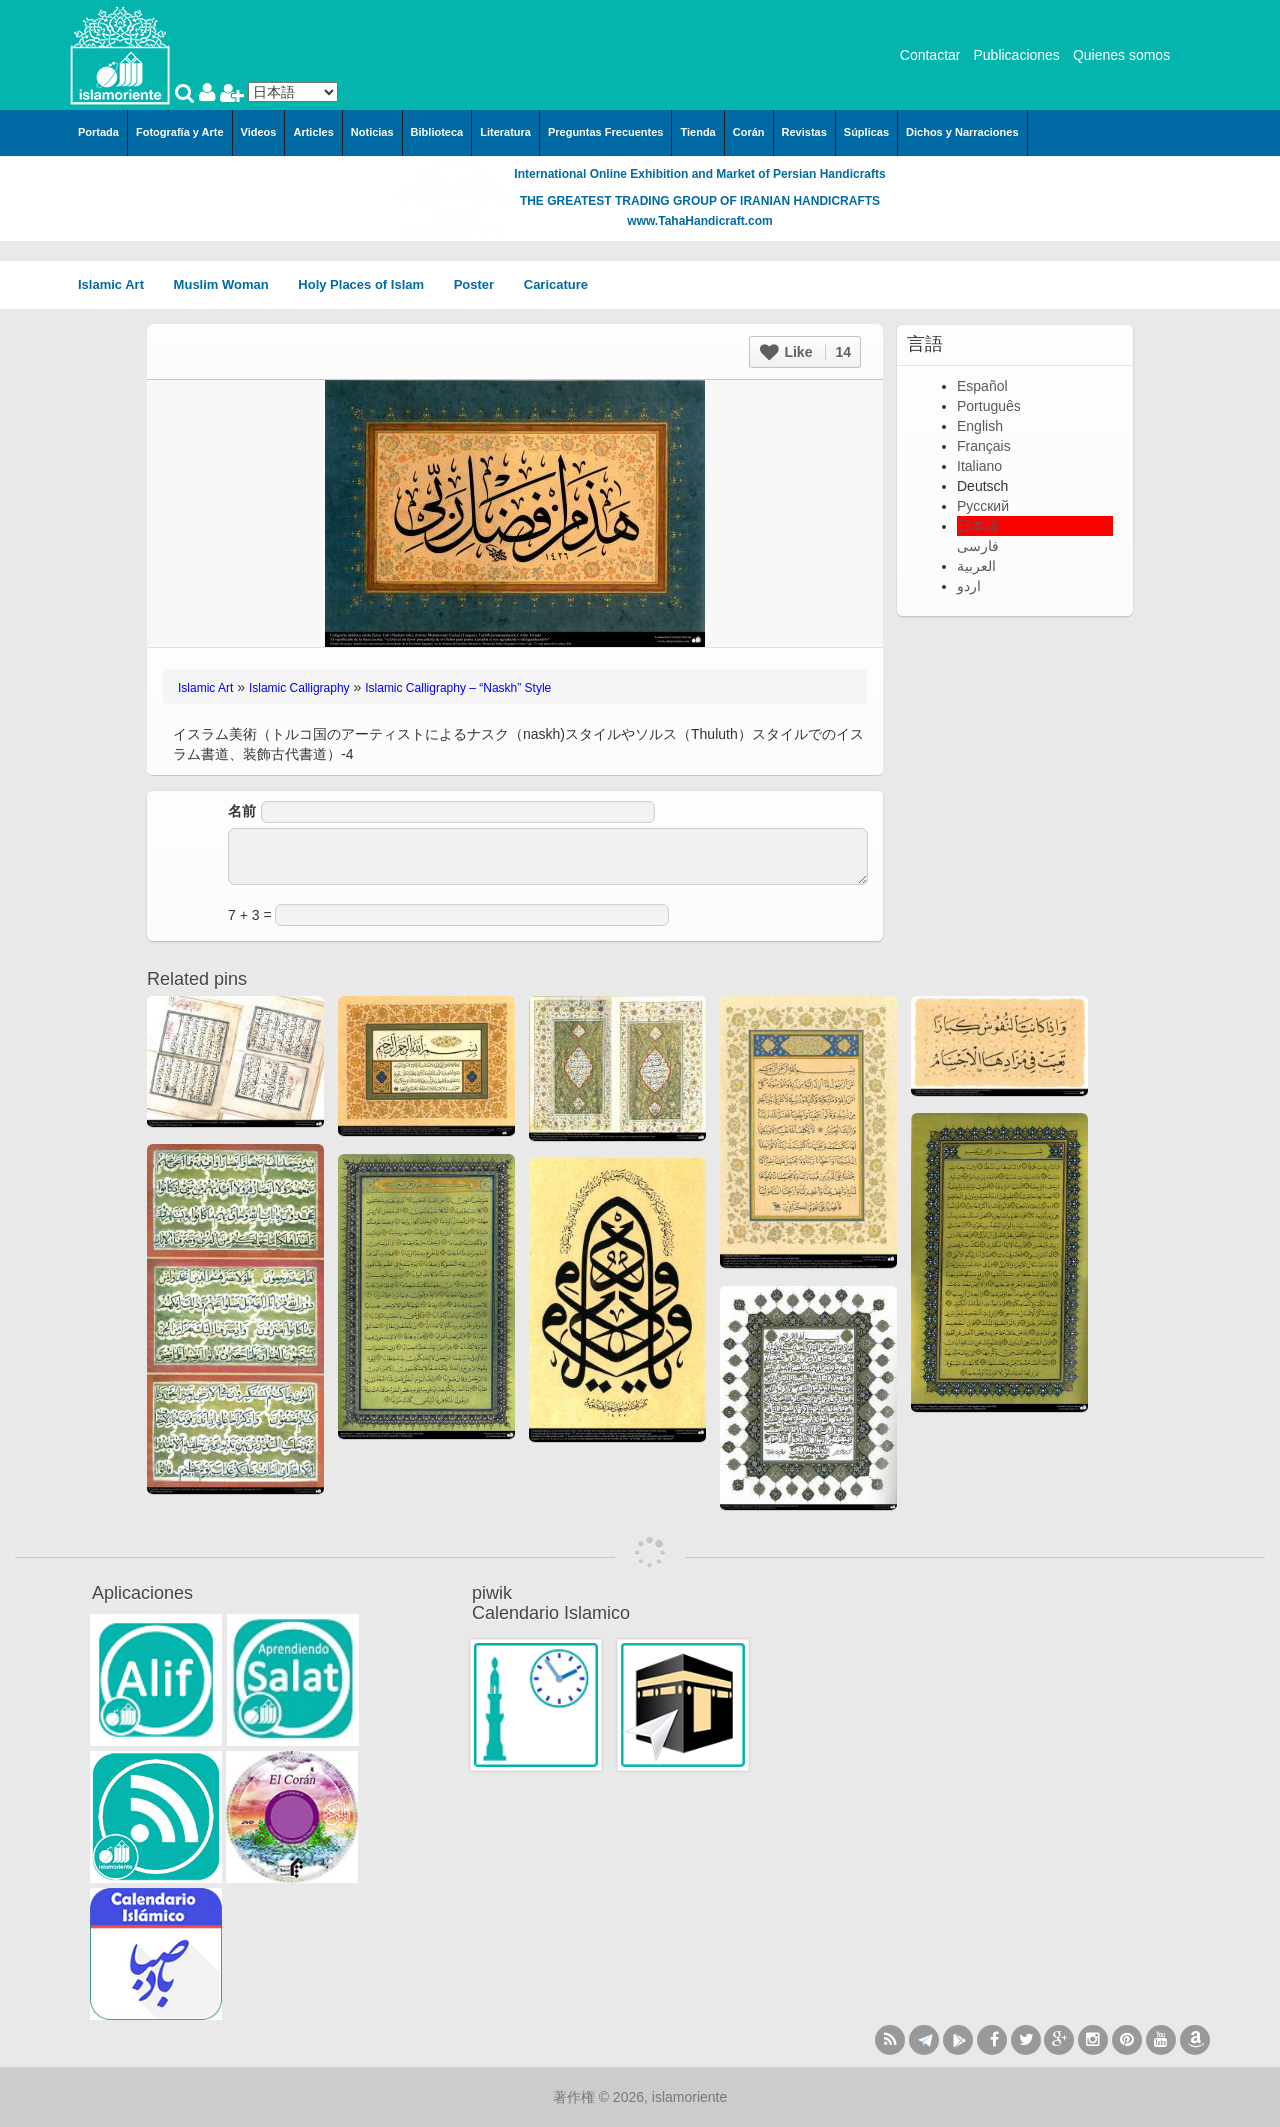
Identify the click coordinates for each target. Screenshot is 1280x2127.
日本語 (978, 526)
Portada (98, 132)
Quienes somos (1121, 55)
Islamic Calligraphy (299, 688)
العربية (976, 566)
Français (984, 446)
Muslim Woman (228, 284)
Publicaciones (1016, 55)
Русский (983, 506)
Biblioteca (437, 132)
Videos (259, 132)
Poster (481, 284)
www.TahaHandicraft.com (699, 221)
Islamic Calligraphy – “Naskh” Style (458, 688)
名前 (242, 811)
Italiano (979, 466)
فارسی (978, 546)
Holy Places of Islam (367, 284)
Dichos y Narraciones (962, 132)
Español (982, 386)
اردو (969, 586)
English (980, 426)
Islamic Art (118, 284)
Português (989, 406)
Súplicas (866, 132)
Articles (313, 132)
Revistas (804, 132)
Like (805, 352)
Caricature (556, 284)
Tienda (697, 132)
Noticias (372, 132)
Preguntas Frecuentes (606, 132)
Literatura (505, 132)
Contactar (930, 55)
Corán (749, 132)
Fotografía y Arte (180, 132)
